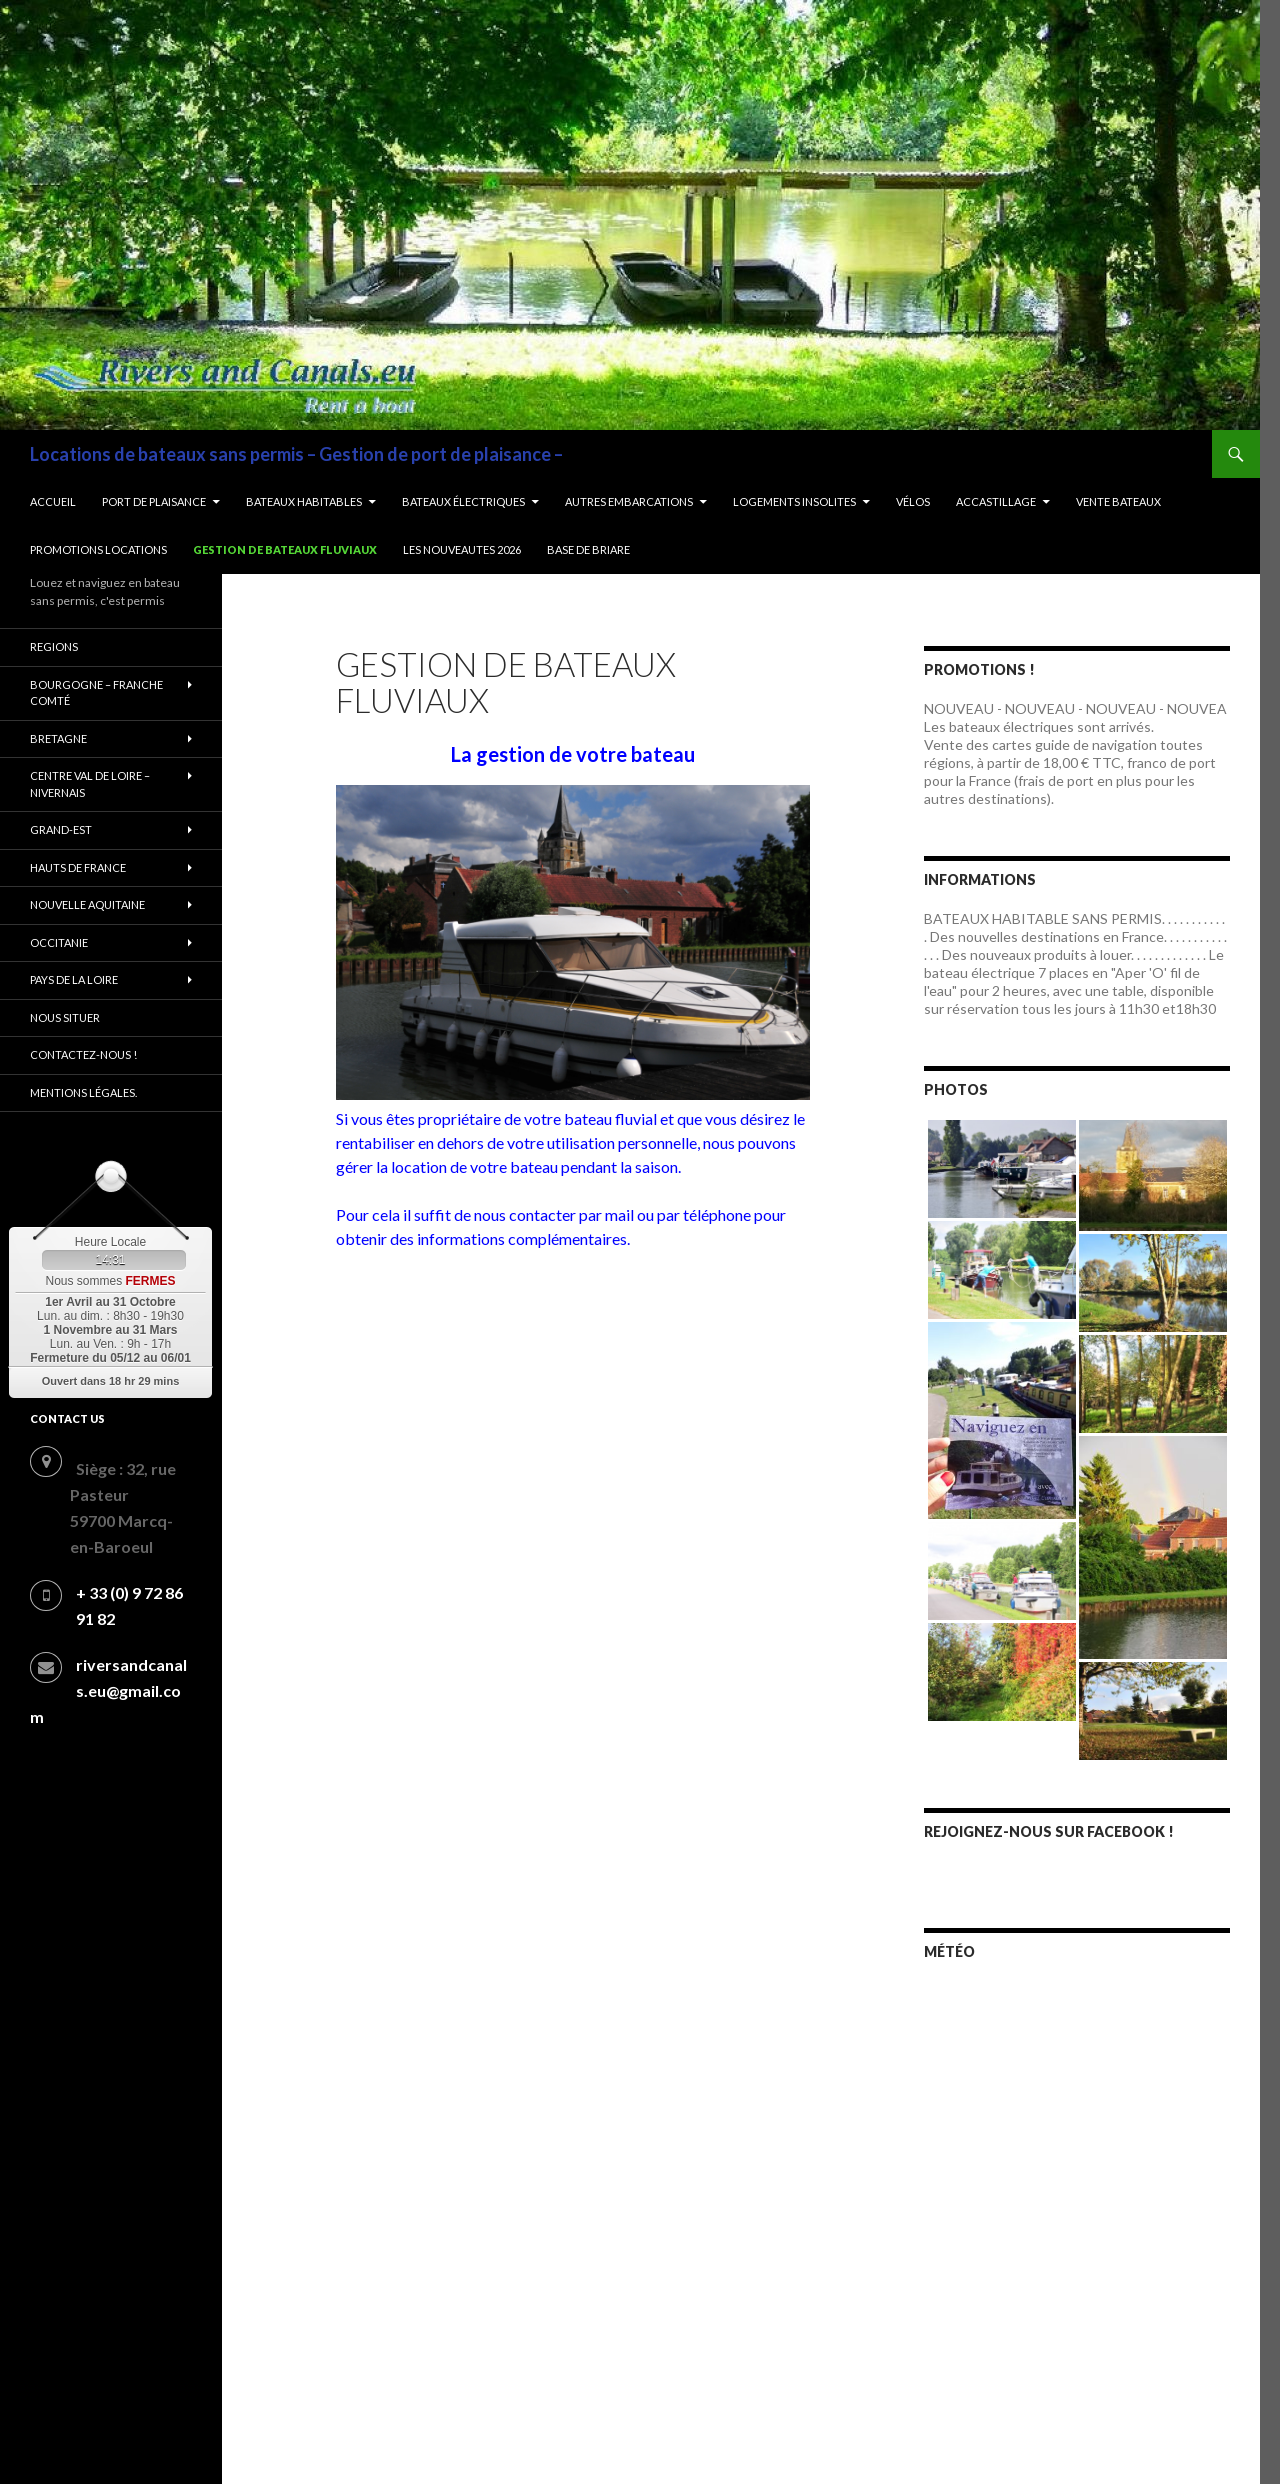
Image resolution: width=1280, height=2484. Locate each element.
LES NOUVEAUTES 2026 (462, 549)
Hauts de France (78, 867)
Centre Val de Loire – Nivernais (90, 784)
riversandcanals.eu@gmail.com (108, 1690)
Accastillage (996, 501)
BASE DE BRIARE (588, 549)
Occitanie (59, 942)
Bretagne (58, 738)
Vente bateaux (1118, 501)
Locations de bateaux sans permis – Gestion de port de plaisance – (296, 454)
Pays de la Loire (74, 979)
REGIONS (54, 646)
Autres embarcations (629, 501)
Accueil (53, 501)
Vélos (913, 501)
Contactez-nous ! (83, 1054)
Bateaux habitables (304, 501)
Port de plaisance (154, 501)
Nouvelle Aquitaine (87, 904)
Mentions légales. (83, 1092)
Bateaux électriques (463, 501)
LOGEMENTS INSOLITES (794, 501)
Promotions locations (98, 549)
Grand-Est (61, 829)
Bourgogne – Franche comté (96, 693)
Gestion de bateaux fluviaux (285, 549)
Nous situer (65, 1017)
